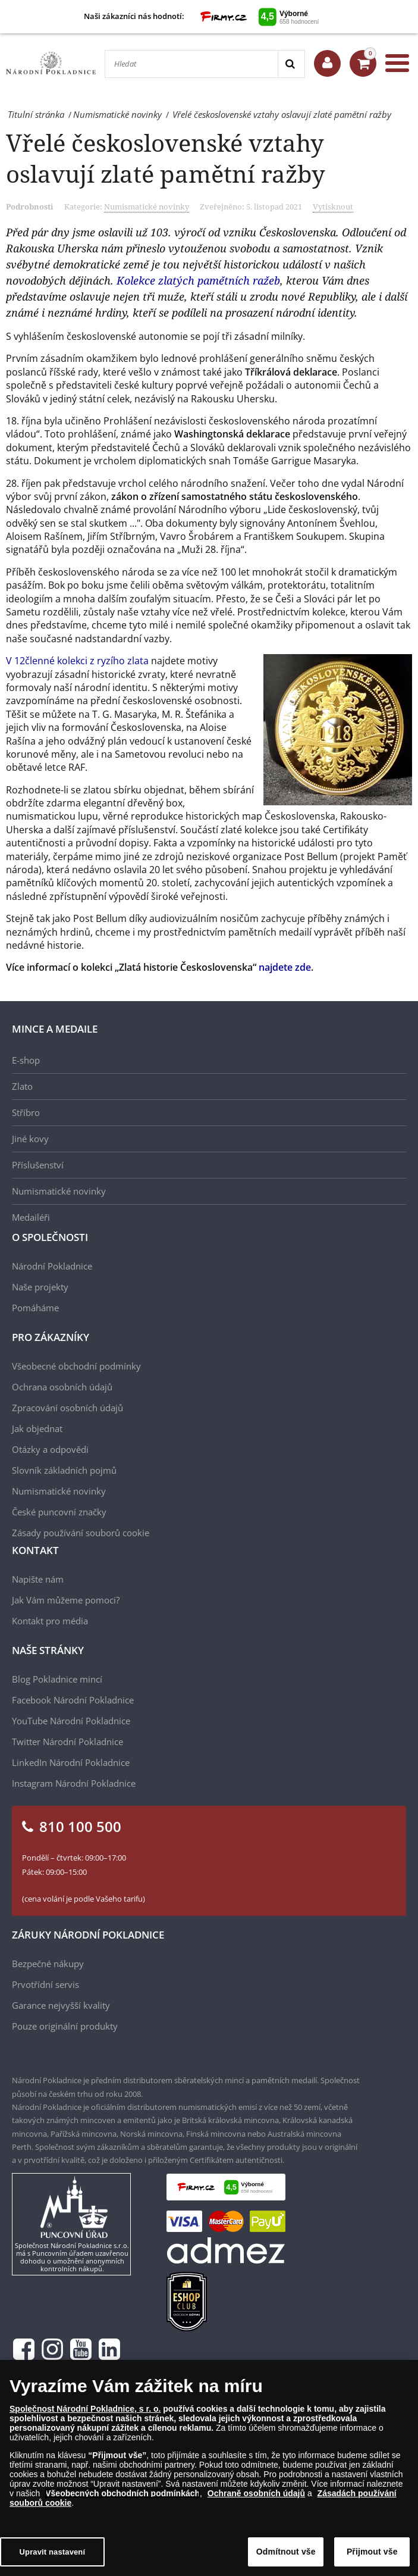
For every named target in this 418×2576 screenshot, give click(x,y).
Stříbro (26, 1112)
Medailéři (31, 1217)
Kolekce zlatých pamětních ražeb (198, 280)
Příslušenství (38, 1165)
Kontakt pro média (50, 1621)
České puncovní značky (59, 1512)
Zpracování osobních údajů (67, 1408)
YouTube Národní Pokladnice (71, 1721)
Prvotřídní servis (45, 1984)
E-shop (26, 1060)
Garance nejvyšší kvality (61, 2005)
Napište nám (38, 1579)
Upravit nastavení (53, 2551)
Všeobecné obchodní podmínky (76, 1366)
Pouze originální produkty (65, 2026)
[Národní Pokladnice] (51, 63)
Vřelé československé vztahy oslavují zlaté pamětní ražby (165, 158)
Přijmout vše (372, 2551)
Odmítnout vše (286, 2551)
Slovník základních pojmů (64, 1470)
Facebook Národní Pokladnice (73, 1700)
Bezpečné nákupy (48, 1963)
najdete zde (285, 967)
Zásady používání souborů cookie (80, 1533)
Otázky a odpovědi (50, 1449)
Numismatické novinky (146, 206)
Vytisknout (333, 206)
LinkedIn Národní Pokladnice (71, 1762)
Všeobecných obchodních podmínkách (122, 2493)
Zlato (22, 1086)
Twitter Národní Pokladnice (67, 1741)
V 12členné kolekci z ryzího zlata (77, 660)
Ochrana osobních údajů (62, 1387)
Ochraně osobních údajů (256, 2493)
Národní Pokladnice (52, 1266)
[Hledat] (191, 64)
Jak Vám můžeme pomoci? (66, 1600)
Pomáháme (35, 1308)
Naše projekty (40, 1287)
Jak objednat (37, 1428)
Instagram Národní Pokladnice (74, 1783)
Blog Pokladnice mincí (57, 1679)
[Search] (291, 64)
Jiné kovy (30, 1139)
